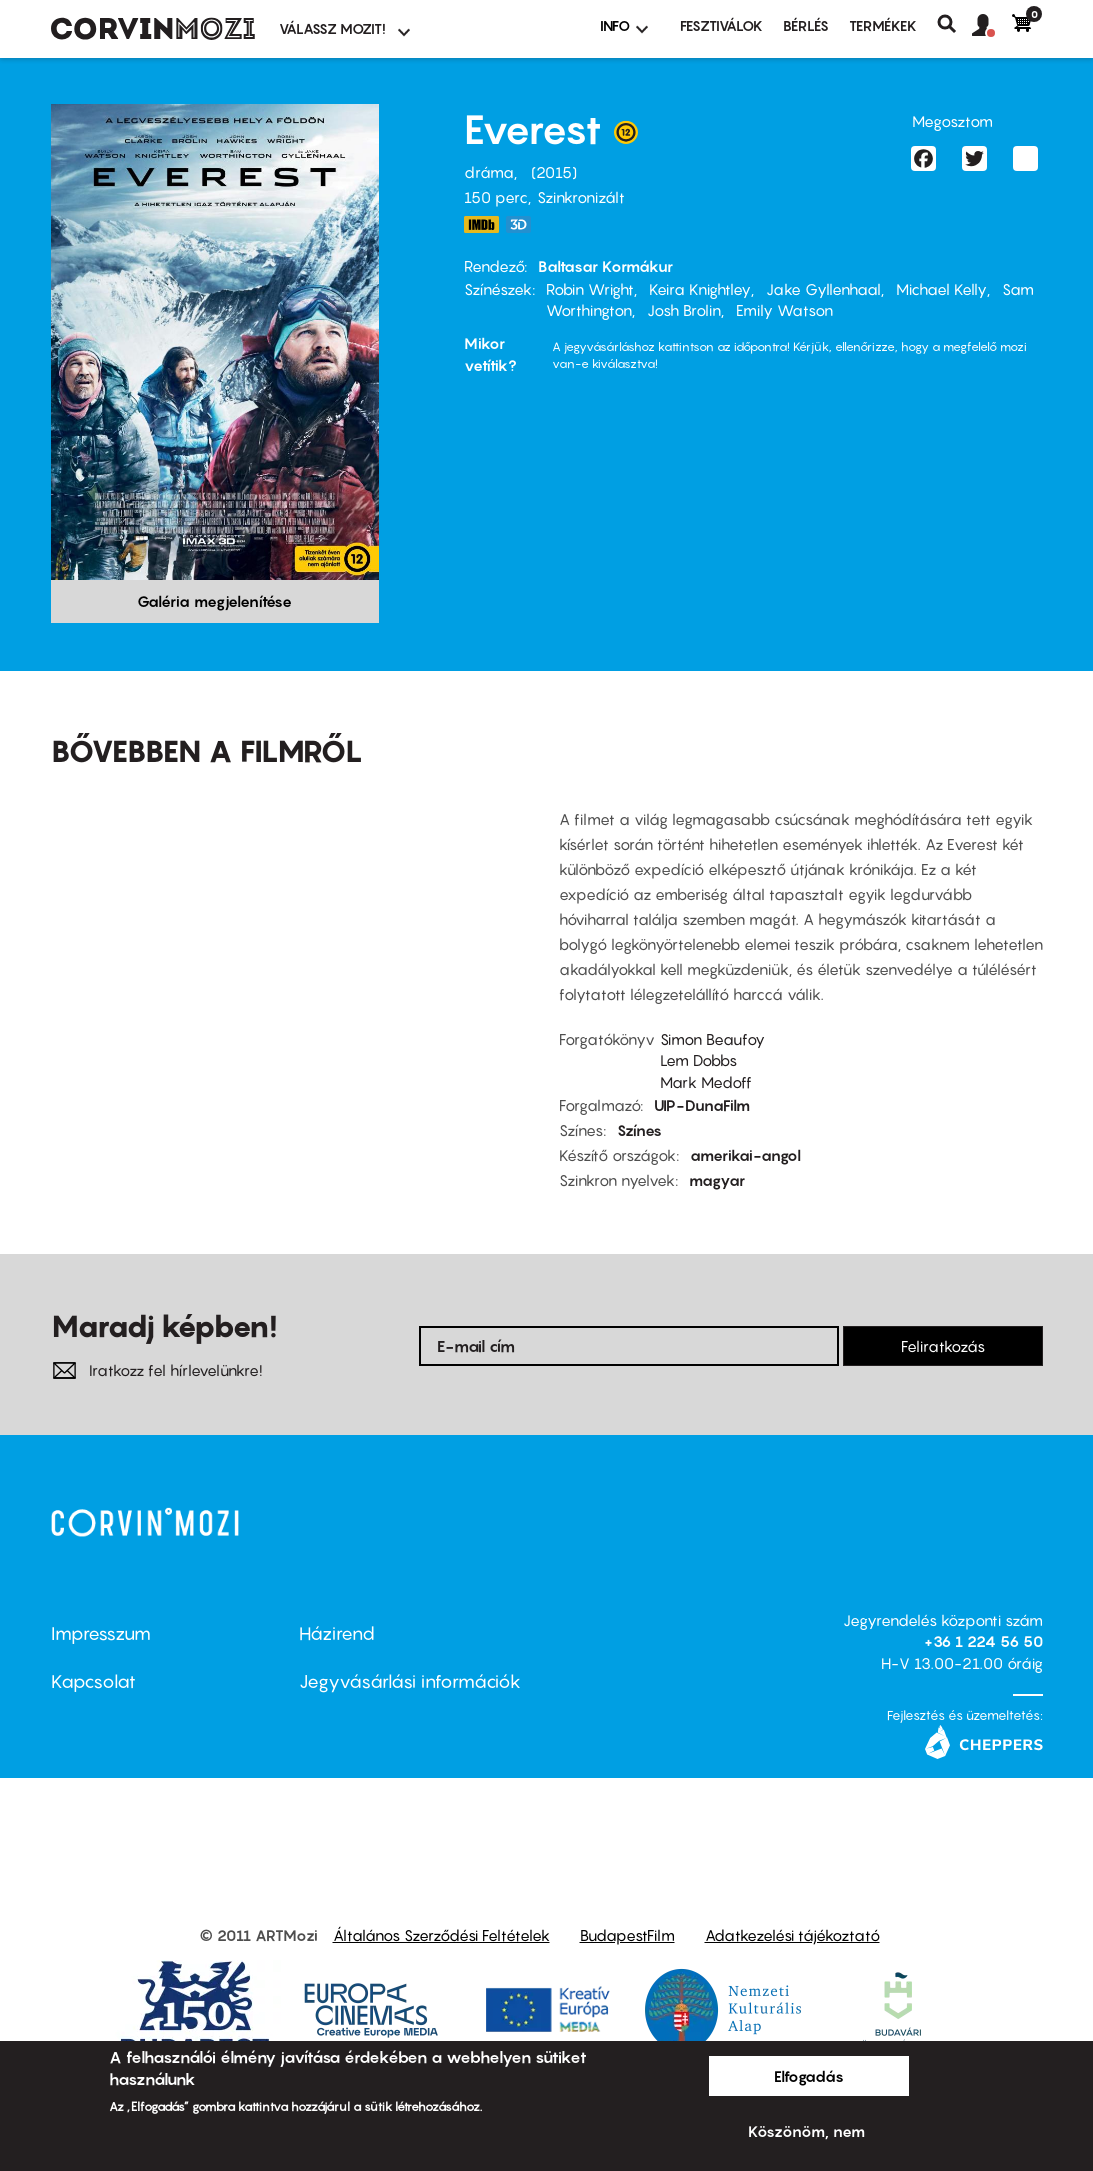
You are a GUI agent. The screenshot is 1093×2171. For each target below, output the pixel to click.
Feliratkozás (943, 1346)
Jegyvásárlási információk (410, 1681)
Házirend (337, 1633)
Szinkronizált (581, 197)
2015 (554, 172)
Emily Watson (784, 310)
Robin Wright (590, 289)
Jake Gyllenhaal (823, 289)
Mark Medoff (706, 1082)
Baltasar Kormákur (605, 266)
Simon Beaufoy (712, 1039)
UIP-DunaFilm (702, 1105)
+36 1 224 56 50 (983, 1641)
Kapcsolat (93, 1681)
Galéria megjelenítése (214, 601)
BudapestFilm (627, 1935)
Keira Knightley (700, 289)
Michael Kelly (941, 289)
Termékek (883, 25)
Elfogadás (809, 2076)
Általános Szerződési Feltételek (441, 1935)
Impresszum (101, 1633)
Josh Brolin (684, 310)
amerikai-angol (745, 1155)
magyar (717, 1180)
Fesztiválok (721, 25)
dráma (489, 172)
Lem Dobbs (698, 1060)
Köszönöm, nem (806, 2131)
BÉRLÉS (806, 25)
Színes (639, 1130)
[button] (992, 26)
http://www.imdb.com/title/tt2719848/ (482, 224)
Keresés (954, 24)
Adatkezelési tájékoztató (792, 1935)
